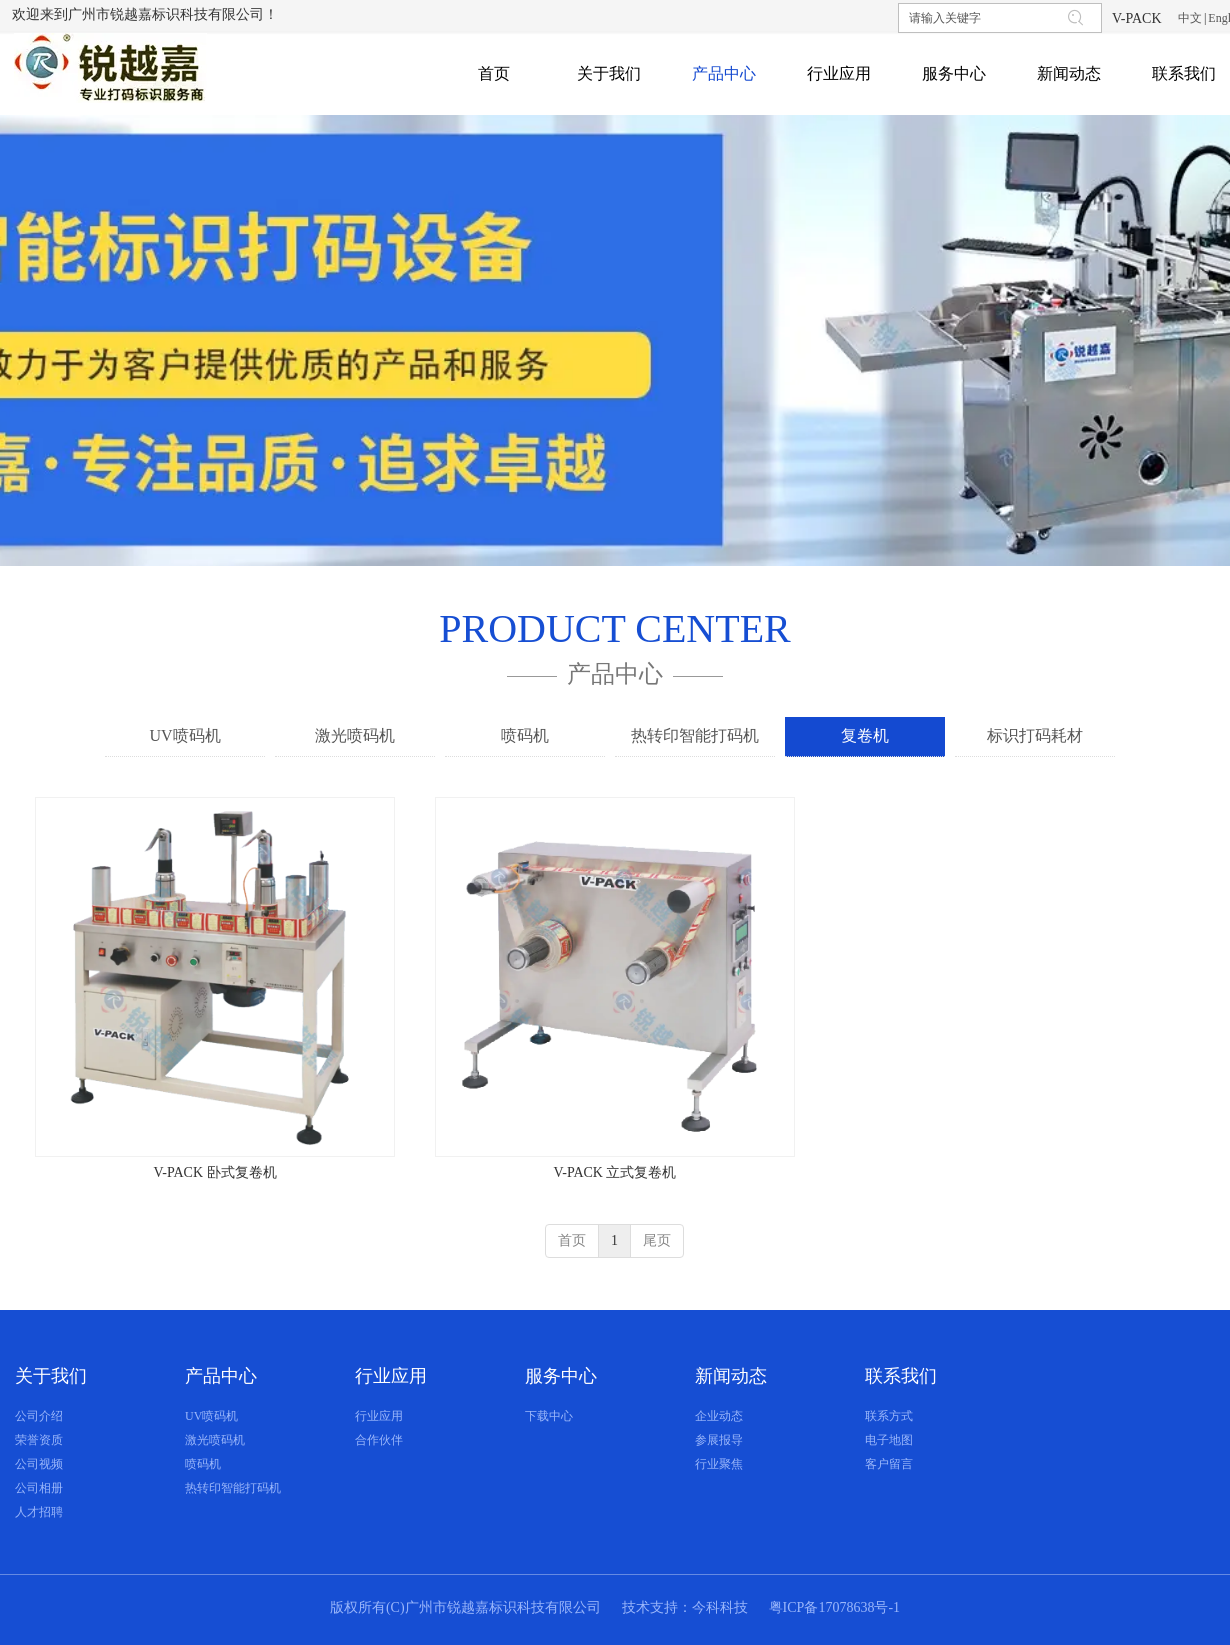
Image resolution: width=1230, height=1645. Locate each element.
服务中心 (561, 1376)
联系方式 (889, 1416)
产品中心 (221, 1376)
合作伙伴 (379, 1440)
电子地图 (889, 1440)
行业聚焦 (719, 1464)
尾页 (657, 1240)
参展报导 (719, 1440)
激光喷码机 (215, 1440)
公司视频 (39, 1464)
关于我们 (51, 1376)
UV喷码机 (211, 1416)
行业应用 (391, 1376)
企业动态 (719, 1416)
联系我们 (901, 1376)
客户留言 (889, 1464)
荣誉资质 (39, 1440)
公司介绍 (39, 1416)
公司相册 (39, 1488)
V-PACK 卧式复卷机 (214, 1172)
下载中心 (549, 1416)
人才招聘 (39, 1512)
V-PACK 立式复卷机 (614, 1172)
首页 (572, 1240)
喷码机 (203, 1464)
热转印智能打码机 (233, 1488)
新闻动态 (731, 1376)
